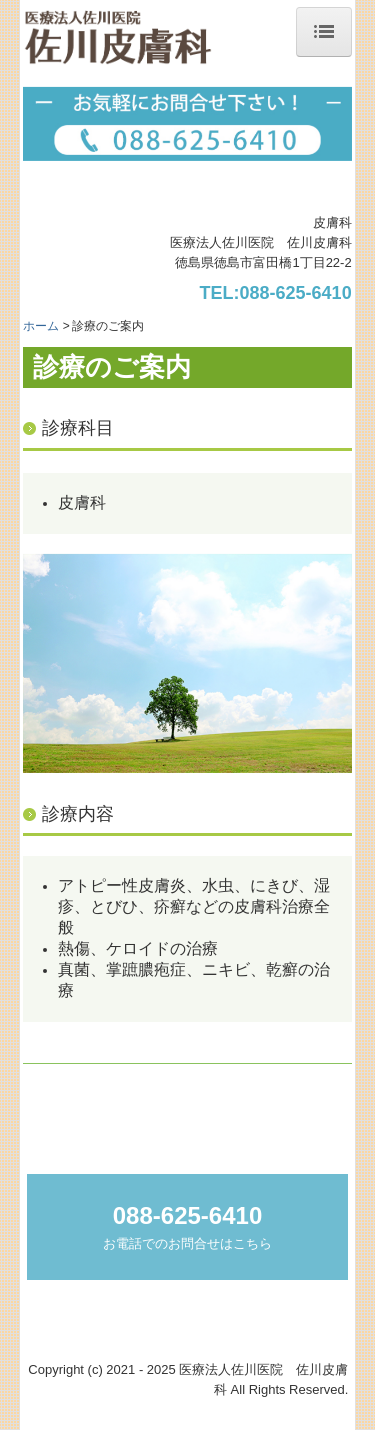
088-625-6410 (296, 293)
